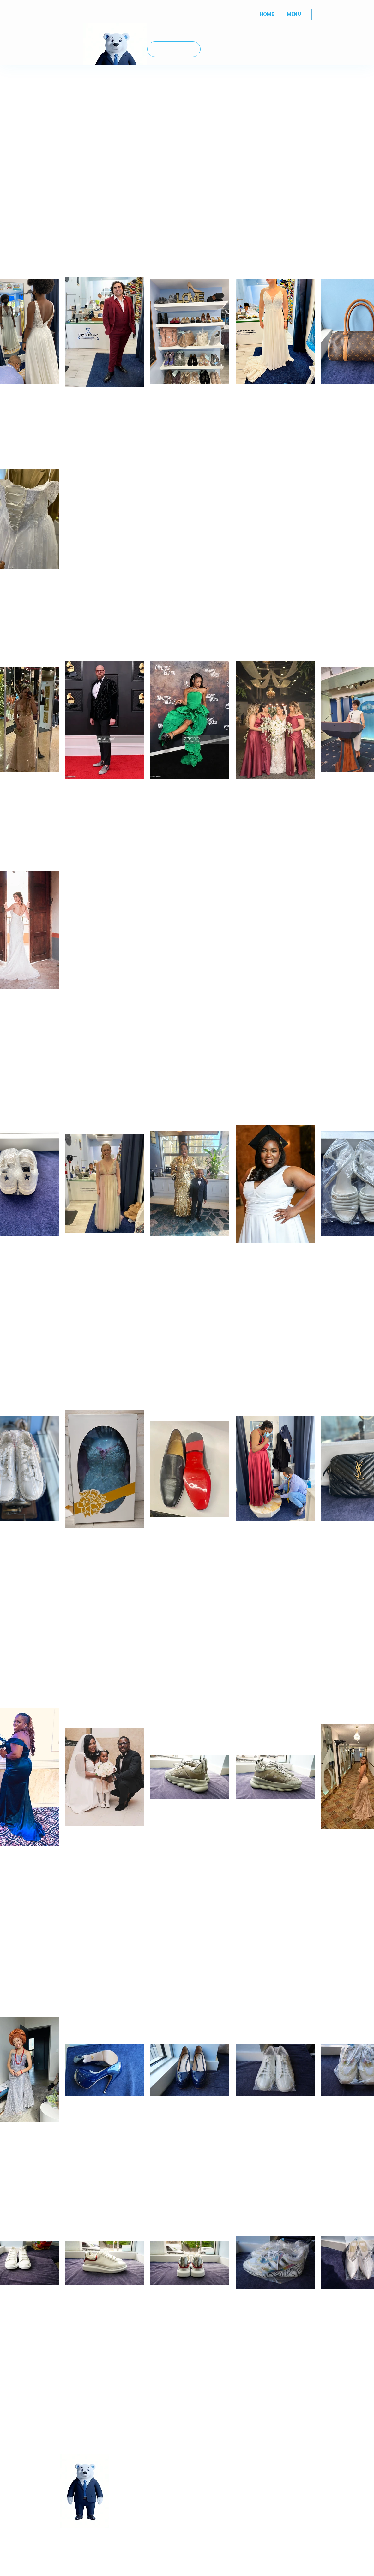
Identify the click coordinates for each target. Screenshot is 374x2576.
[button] (294, 14)
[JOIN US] (174, 49)
